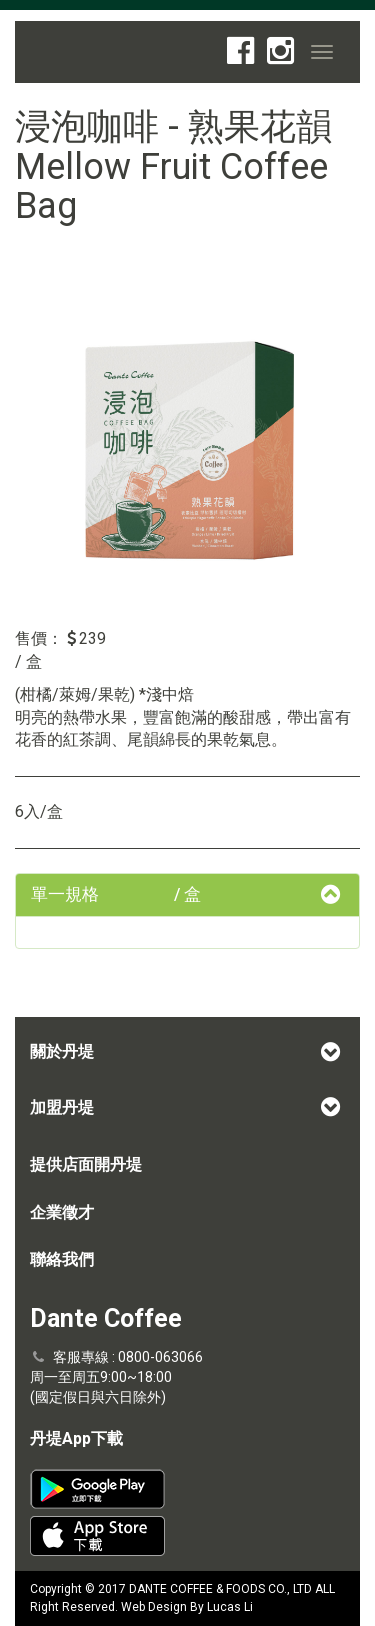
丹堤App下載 (76, 1438)
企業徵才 (62, 1212)
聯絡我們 (62, 1259)
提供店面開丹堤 (86, 1164)
